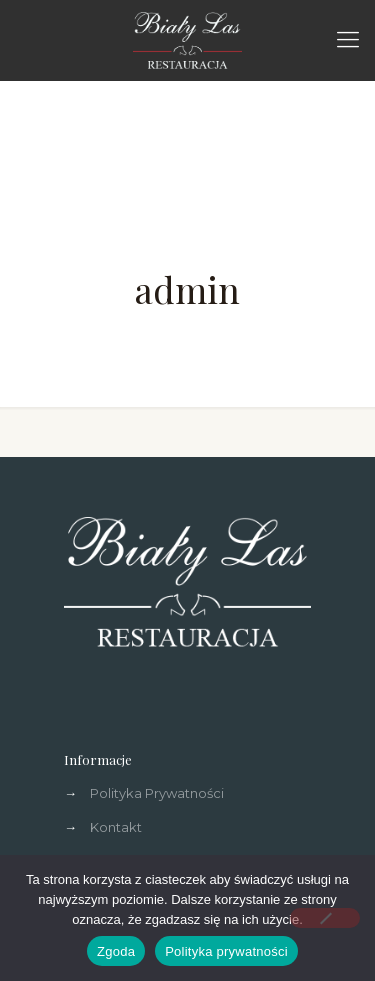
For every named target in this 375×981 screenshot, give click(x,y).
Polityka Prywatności (157, 793)
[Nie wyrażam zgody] (325, 918)
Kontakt (116, 827)
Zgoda (116, 951)
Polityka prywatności (226, 951)
